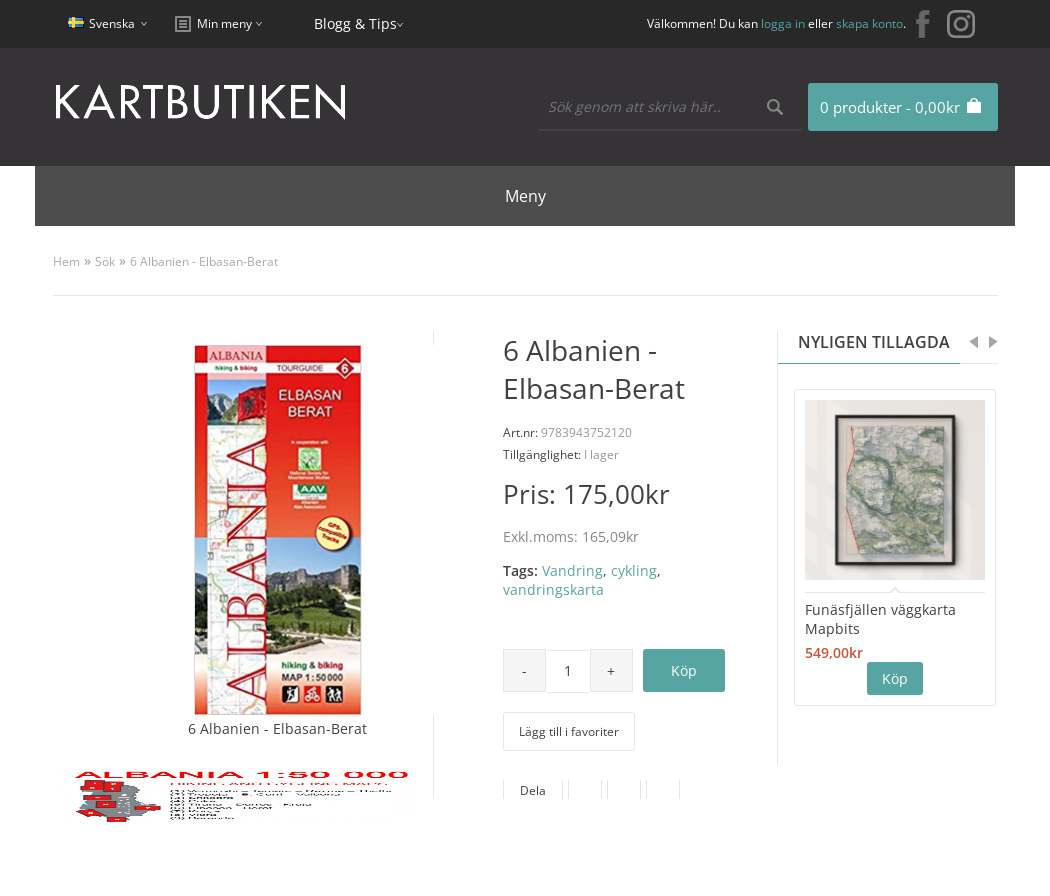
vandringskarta (553, 589)
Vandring (572, 570)
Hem (66, 261)
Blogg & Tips (355, 23)
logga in (783, 23)
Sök (105, 261)
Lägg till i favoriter (569, 731)
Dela (533, 790)
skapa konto (869, 23)
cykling (634, 570)
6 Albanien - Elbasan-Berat (204, 261)
